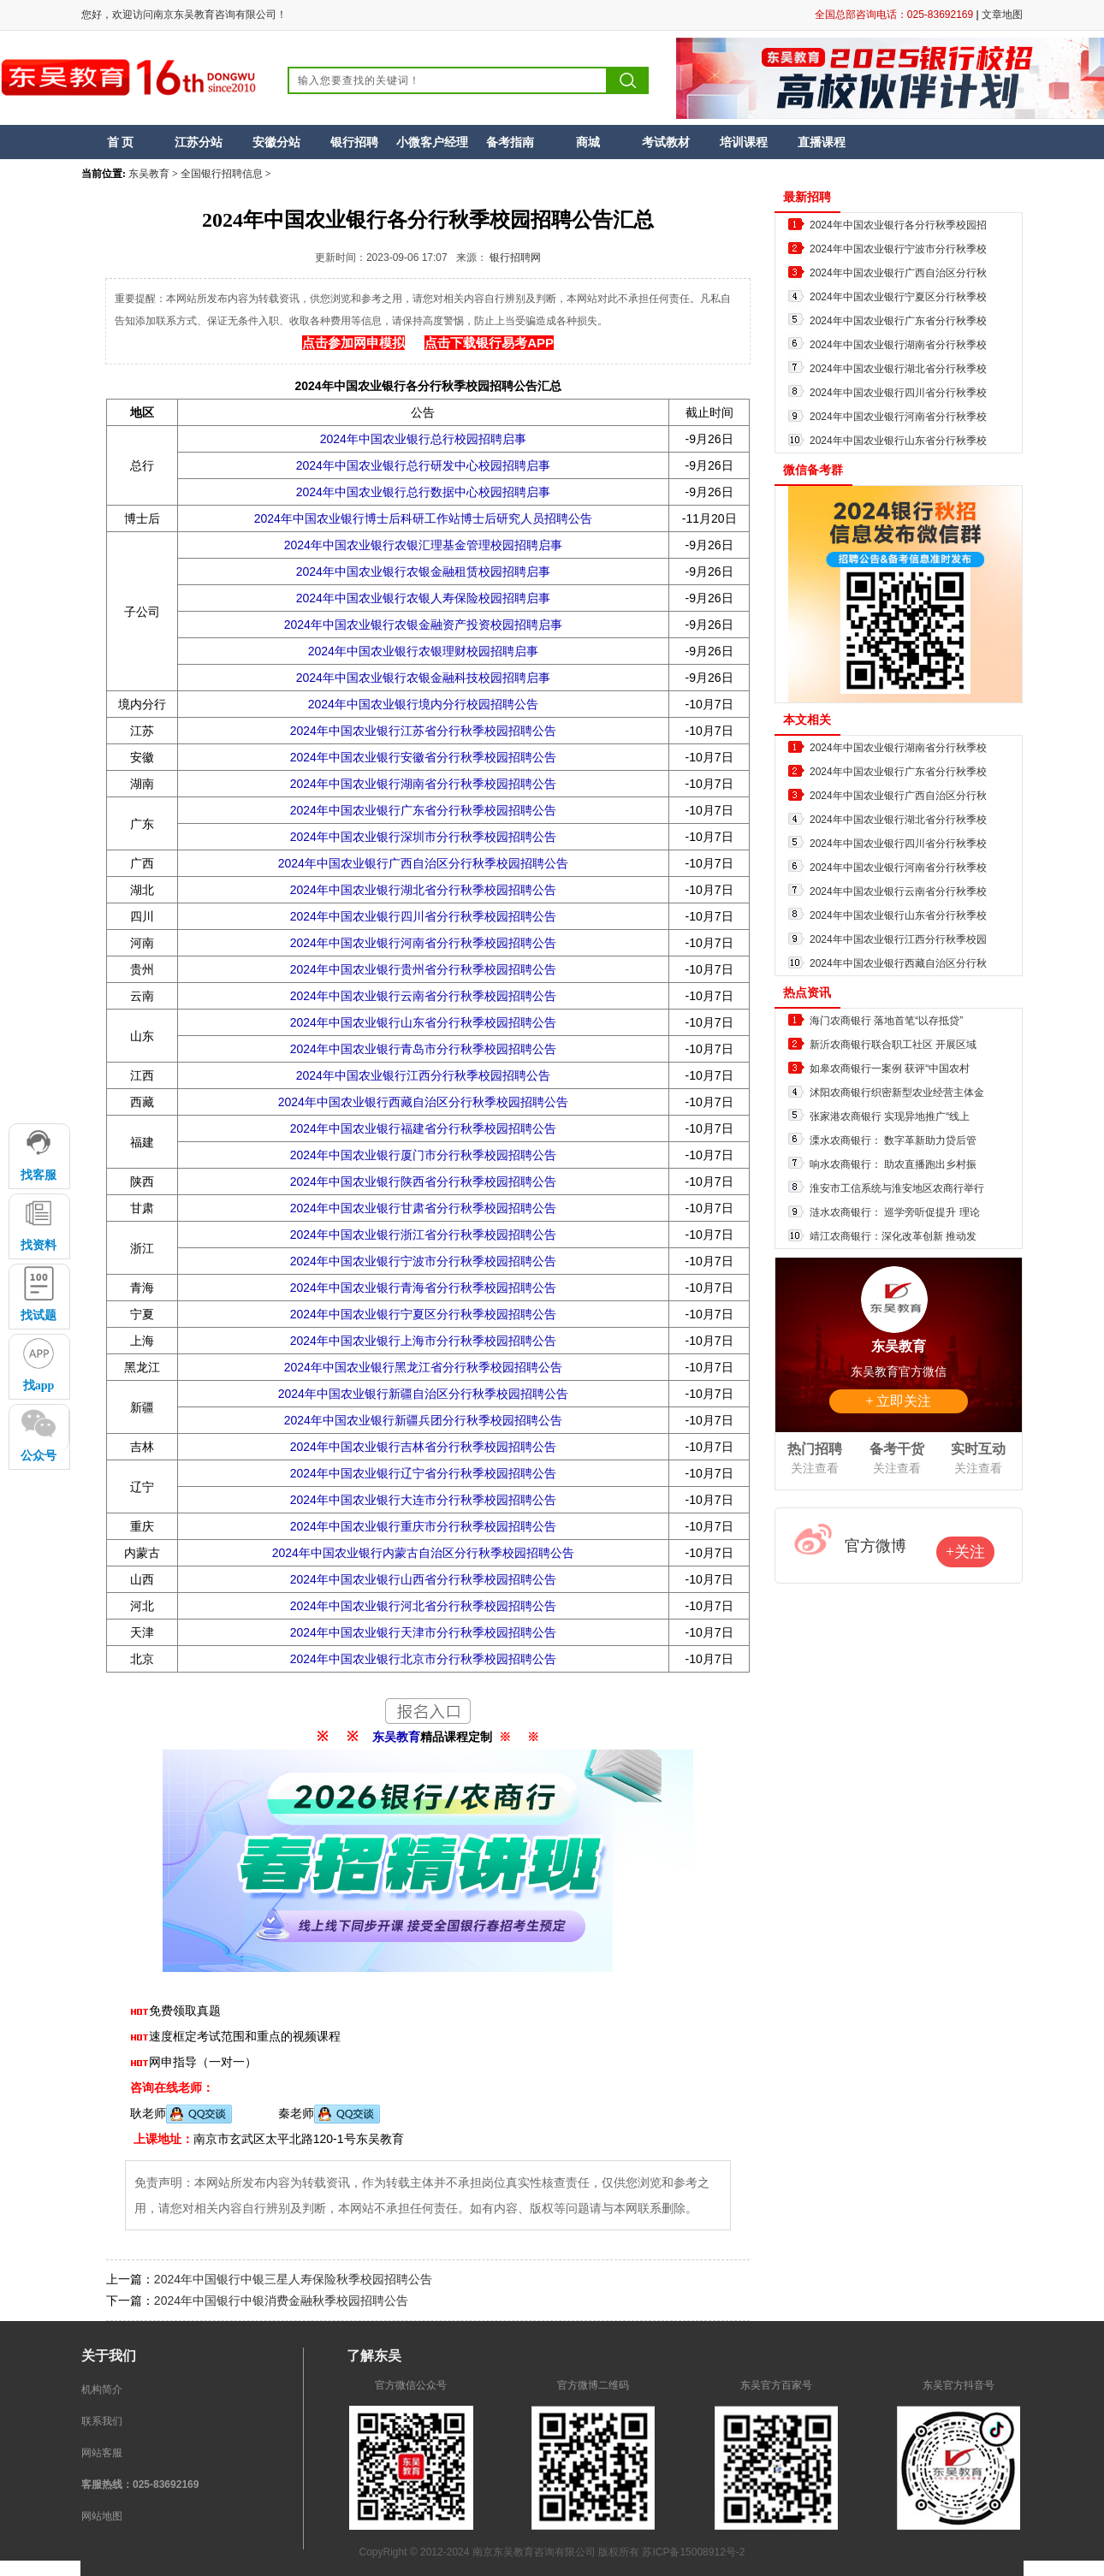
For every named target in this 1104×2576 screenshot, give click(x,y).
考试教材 (666, 142)
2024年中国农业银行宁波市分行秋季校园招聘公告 (423, 1261)
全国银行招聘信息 (222, 174)
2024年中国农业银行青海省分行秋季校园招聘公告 (423, 1287)
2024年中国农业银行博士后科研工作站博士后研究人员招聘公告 (423, 518)
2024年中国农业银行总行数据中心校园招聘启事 (423, 492)
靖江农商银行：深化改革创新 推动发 (893, 1236)
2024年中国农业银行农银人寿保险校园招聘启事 (423, 598)
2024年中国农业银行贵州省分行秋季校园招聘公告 (423, 969)
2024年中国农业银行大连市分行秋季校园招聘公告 (423, 1500)
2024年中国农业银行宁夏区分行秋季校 (898, 297)
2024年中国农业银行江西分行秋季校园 (898, 939)
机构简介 (101, 2389)
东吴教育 (148, 174)
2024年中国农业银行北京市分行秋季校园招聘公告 (423, 1659)
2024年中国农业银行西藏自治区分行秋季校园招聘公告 (423, 1102)
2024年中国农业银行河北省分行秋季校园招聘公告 (423, 1606)
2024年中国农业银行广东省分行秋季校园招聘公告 (423, 810)
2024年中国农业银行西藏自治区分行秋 (898, 963)
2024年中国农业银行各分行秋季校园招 (898, 225)
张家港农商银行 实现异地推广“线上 (890, 1116)
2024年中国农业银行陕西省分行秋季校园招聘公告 (423, 1181)
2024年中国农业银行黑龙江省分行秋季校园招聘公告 (423, 1367)
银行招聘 (354, 142)
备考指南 (510, 142)
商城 (588, 142)
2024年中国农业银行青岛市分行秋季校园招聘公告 (423, 1049)
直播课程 (822, 142)
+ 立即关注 (898, 1401)
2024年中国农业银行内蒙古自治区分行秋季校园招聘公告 (423, 1553)
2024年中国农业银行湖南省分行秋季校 (898, 345)
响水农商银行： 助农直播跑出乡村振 (893, 1164)
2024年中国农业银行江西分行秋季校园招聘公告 (423, 1075)
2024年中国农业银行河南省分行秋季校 (898, 417)
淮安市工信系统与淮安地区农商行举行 (897, 1188)
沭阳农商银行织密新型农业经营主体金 (897, 1093)
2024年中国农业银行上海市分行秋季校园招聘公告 (423, 1340)
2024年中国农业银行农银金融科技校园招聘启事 (423, 677)
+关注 (965, 1551)
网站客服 (101, 2453)
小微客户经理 (432, 142)
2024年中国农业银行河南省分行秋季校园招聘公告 (423, 943)
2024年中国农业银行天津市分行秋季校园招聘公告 (423, 1632)
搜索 (628, 80)
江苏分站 (199, 142)
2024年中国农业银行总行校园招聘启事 (423, 439)
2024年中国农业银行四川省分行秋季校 (898, 393)
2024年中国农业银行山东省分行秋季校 (898, 441)
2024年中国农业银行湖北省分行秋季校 (898, 369)
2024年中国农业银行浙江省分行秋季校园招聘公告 (423, 1234)
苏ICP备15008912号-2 (693, 2552)
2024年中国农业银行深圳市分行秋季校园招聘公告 (423, 837)
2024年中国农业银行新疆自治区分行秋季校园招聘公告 (423, 1394)
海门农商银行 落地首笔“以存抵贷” (886, 1021)
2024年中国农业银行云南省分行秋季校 (898, 891)
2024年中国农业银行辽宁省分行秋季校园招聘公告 (423, 1473)
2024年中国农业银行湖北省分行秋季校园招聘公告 (423, 890)
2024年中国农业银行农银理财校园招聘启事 (423, 651)
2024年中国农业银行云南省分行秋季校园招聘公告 (423, 996)
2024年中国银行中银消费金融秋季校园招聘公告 (281, 2300)
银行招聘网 (515, 258)
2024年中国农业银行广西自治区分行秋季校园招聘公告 (423, 863)
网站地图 (101, 2516)
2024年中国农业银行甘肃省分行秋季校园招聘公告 (423, 1208)
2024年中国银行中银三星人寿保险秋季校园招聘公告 (293, 2279)
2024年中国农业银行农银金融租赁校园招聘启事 (423, 571)
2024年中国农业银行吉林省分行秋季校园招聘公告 (423, 1447)
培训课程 (744, 142)
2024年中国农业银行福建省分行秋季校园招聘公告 (423, 1128)
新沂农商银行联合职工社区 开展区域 (893, 1045)
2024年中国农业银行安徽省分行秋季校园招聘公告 (423, 757)
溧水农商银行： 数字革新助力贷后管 (893, 1140)
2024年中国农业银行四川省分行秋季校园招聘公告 (423, 916)
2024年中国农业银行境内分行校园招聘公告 (423, 704)
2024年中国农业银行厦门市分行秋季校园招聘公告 (423, 1155)
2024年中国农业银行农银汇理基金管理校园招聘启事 (423, 545)
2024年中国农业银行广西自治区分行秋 (898, 273)
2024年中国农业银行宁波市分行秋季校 (898, 249)
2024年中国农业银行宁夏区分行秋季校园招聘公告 (423, 1314)
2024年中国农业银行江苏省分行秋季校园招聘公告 (423, 730)
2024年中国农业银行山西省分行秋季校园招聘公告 (423, 1579)
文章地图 (1002, 15)
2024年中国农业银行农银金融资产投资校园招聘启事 (423, 624)
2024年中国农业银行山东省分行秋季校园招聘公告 (423, 1022)
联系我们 (101, 2421)
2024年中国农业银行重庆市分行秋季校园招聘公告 (423, 1526)
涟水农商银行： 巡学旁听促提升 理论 (895, 1212)
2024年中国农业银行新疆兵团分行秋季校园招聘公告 (423, 1420)
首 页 (120, 142)
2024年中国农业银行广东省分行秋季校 (898, 321)
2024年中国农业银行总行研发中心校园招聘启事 (423, 465)
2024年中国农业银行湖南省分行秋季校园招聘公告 (423, 784)
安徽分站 (276, 142)
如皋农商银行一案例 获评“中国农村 (890, 1069)
